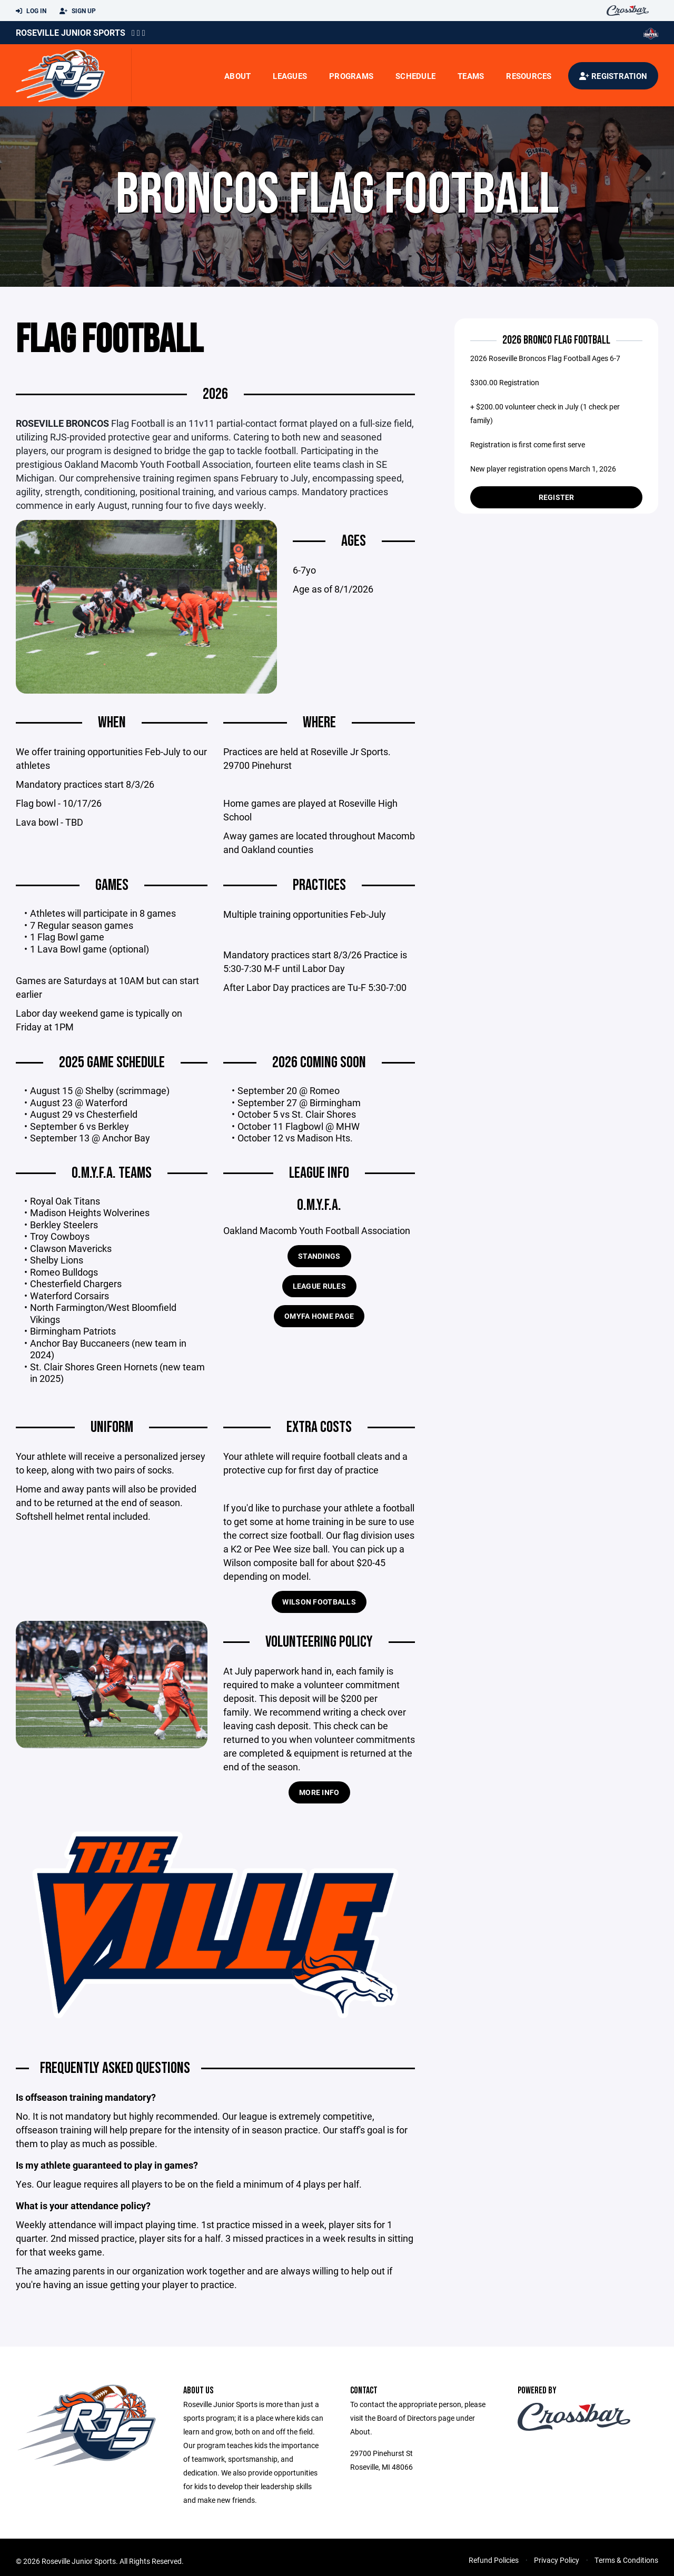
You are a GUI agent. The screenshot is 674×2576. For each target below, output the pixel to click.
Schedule (415, 76)
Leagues (290, 76)
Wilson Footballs (318, 1603)
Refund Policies (494, 2561)
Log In (31, 11)
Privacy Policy (556, 2561)
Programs (351, 76)
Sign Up (78, 11)
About (237, 76)
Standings (319, 1257)
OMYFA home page (319, 1317)
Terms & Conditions (626, 2561)
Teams (471, 76)
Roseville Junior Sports (70, 32)
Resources (528, 76)
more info (319, 1793)
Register (556, 497)
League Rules (319, 1287)
